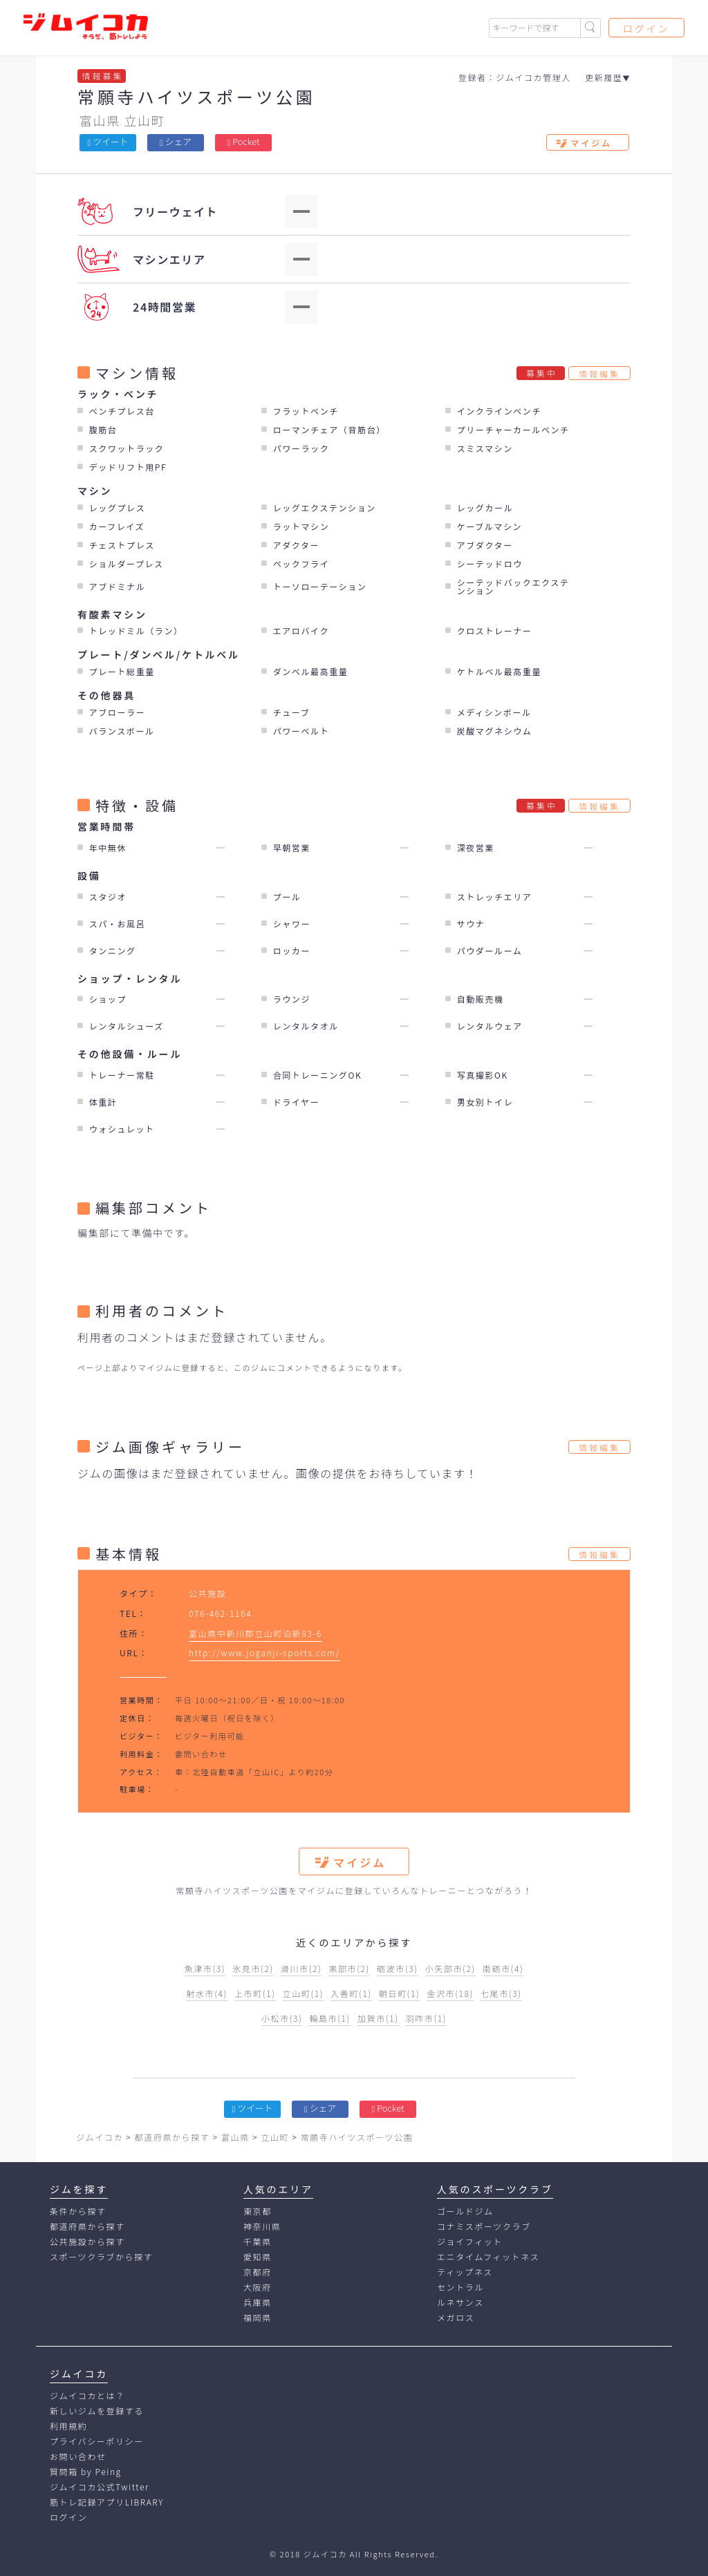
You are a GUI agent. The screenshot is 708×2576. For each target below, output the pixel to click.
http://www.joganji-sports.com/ (264, 1652)
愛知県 (257, 2256)
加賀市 (378, 2018)
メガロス (455, 2317)
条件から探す (78, 2211)
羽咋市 (426, 2018)
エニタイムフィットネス (488, 2256)
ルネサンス (460, 2302)
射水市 (206, 1993)
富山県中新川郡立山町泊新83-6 (255, 1633)
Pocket (243, 141)
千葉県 (257, 2241)
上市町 (255, 1993)
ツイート (108, 141)
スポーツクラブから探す (101, 2256)
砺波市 (397, 1968)
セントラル (460, 2287)
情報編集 (599, 373)
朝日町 (399, 1993)
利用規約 (68, 2426)
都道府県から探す (87, 2226)
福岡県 (257, 2317)
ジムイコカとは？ (87, 2395)
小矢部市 (450, 1968)
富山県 (100, 120)
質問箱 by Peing (86, 2471)
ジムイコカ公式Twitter (99, 2486)
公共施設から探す (87, 2241)
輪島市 (330, 2018)
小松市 (282, 2018)
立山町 (144, 120)
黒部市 (349, 1968)
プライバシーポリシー (97, 2441)
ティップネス (465, 2271)
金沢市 (450, 1993)
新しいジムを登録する (97, 2410)
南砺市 (503, 1968)
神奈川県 (262, 2226)
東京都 (257, 2211)
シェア (176, 141)
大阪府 (257, 2287)
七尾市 (501, 1993)
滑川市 (301, 1968)
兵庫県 (257, 2302)
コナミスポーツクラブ (484, 2226)
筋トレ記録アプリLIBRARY (107, 2502)
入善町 (351, 1993)
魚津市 (205, 1968)
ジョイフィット (470, 2241)
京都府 (257, 2271)
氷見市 (253, 1968)
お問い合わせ (78, 2456)
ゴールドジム (465, 2211)
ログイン (646, 28)
